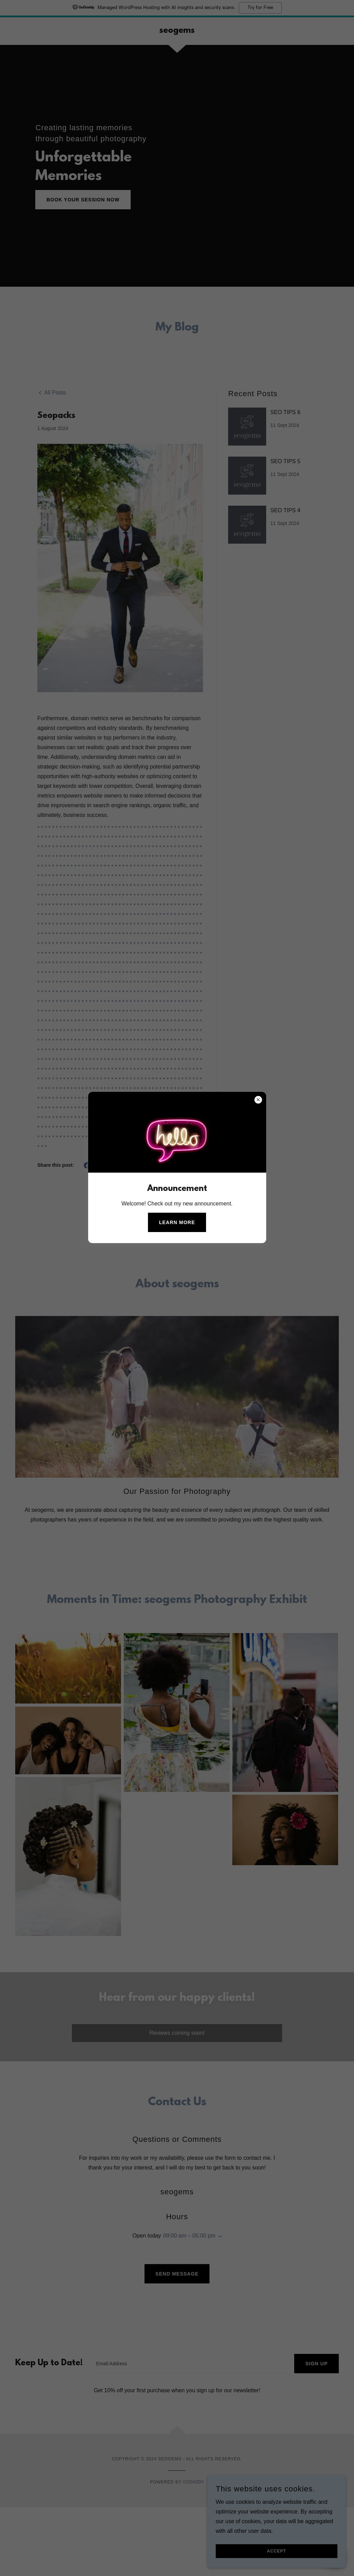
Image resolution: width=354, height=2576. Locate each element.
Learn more (177, 1222)
